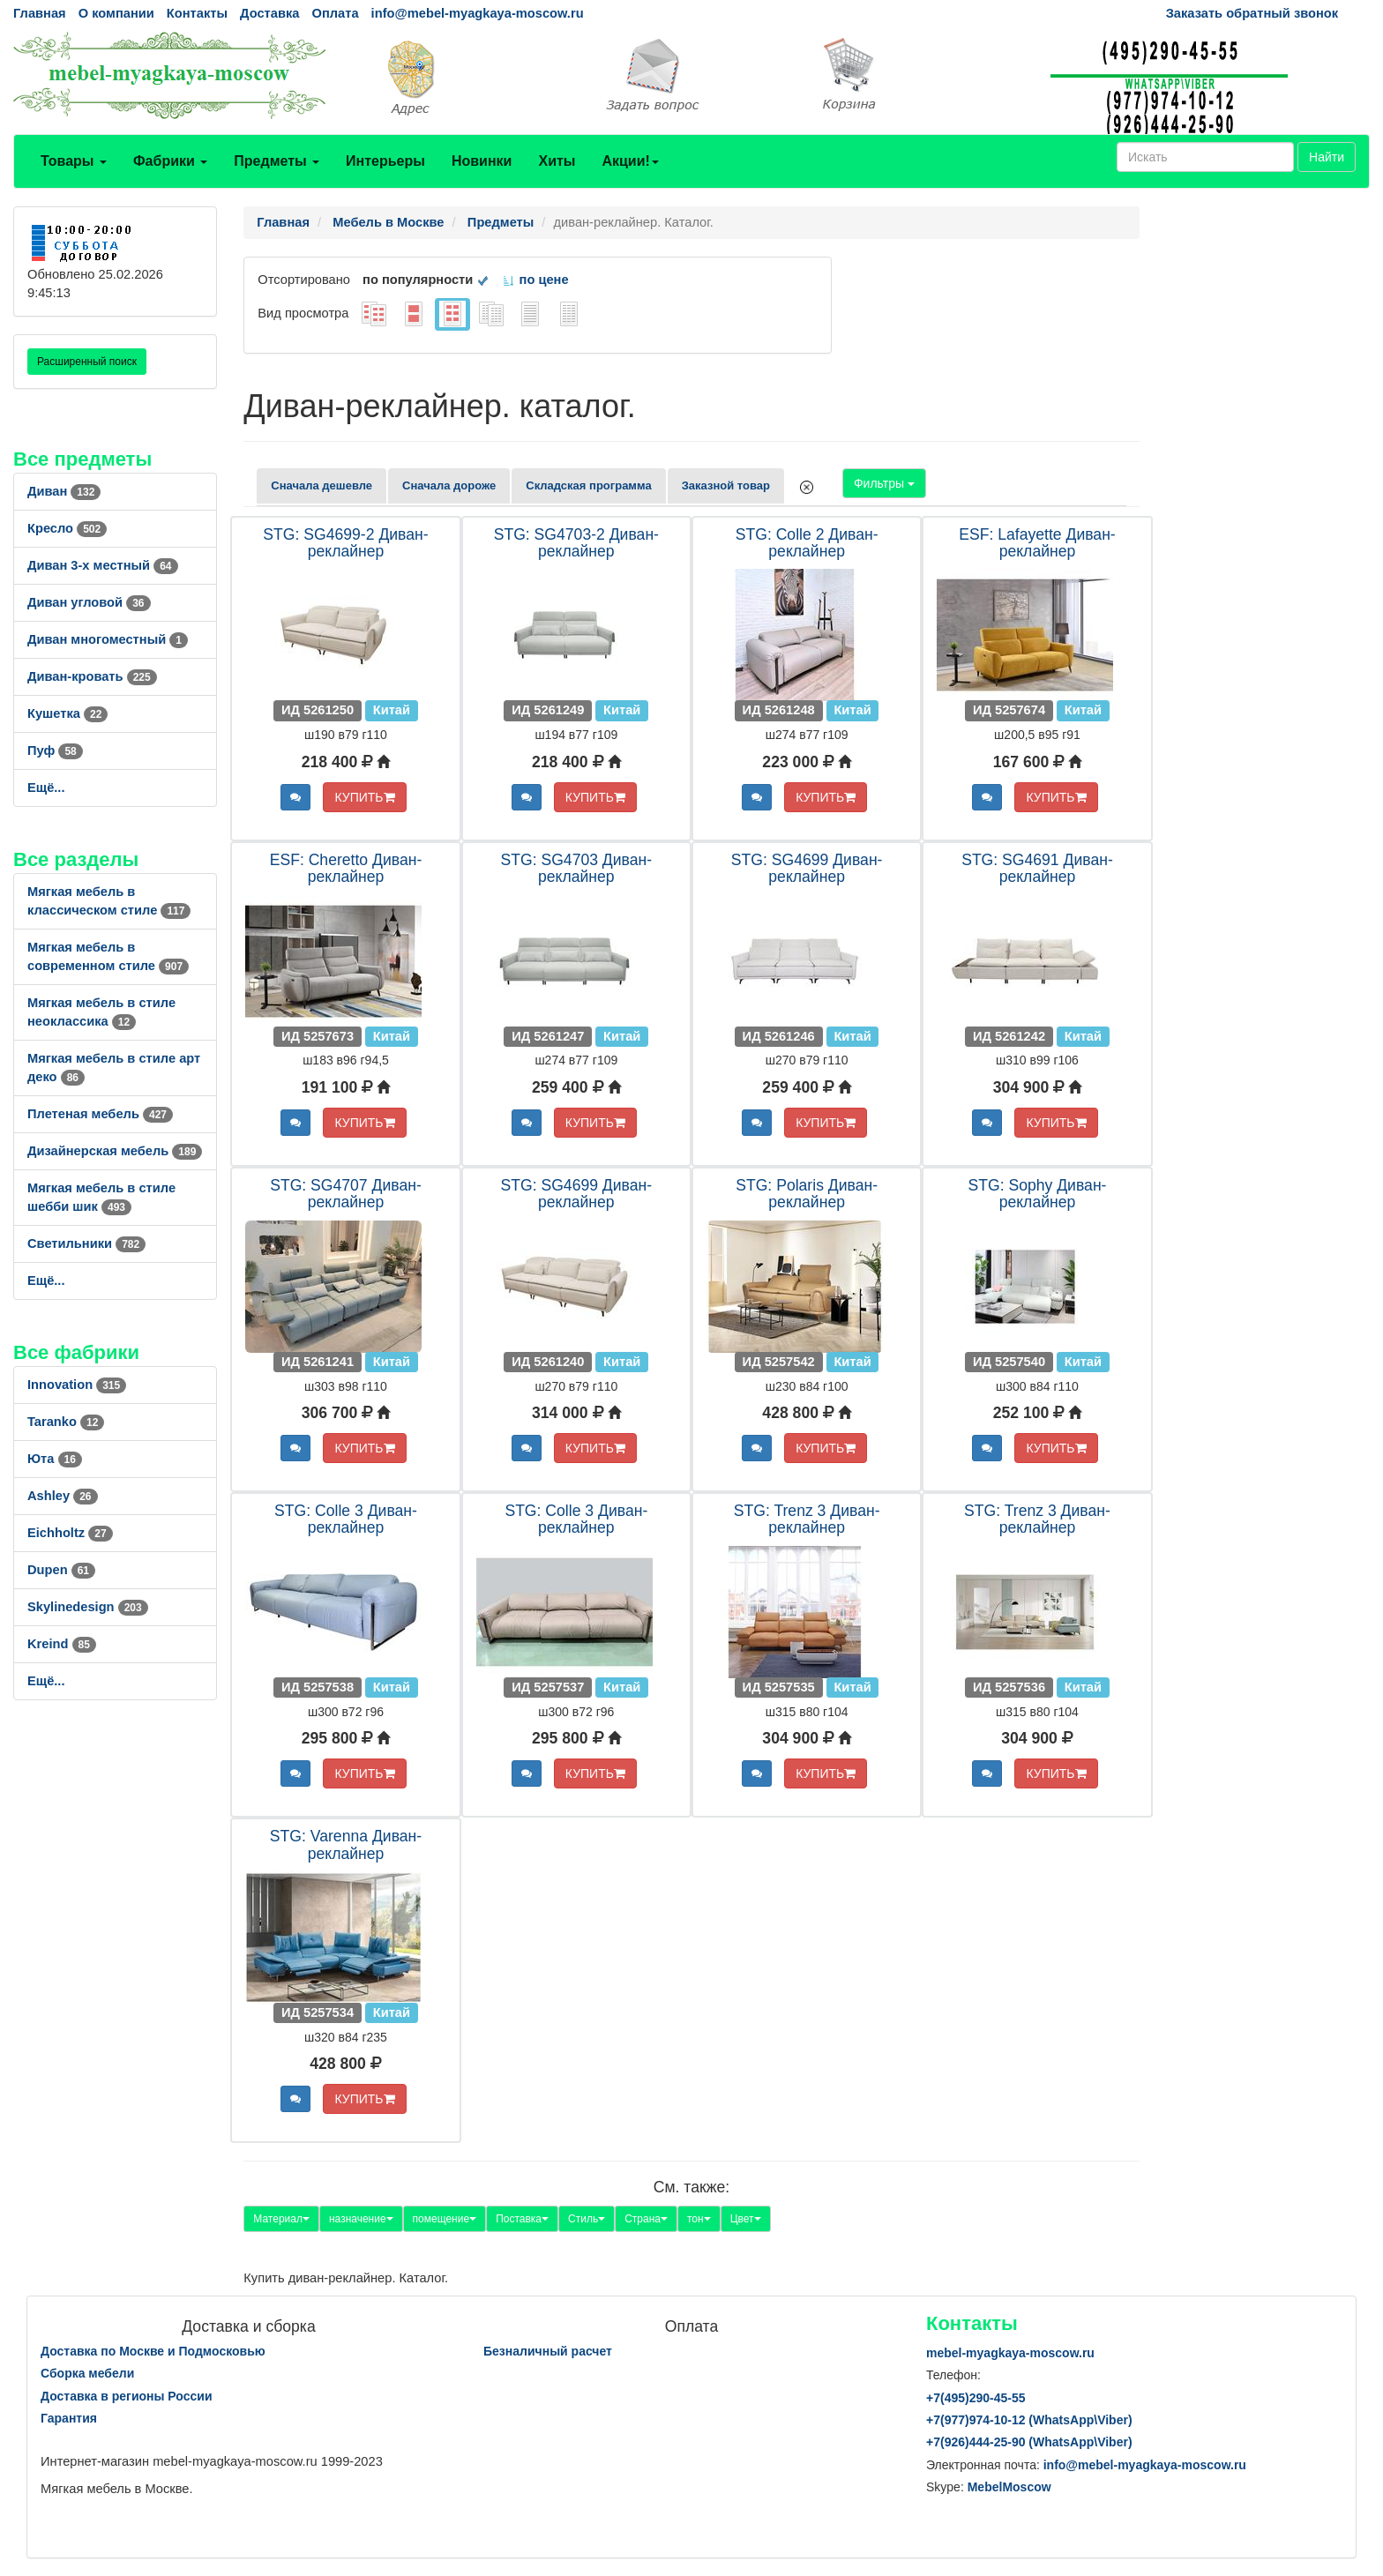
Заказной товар (726, 485)
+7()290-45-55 (975, 2398)
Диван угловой (89, 602)
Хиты (556, 160)
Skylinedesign (87, 1607)
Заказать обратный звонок (1252, 13)
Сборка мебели (87, 2373)
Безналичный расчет (547, 2351)
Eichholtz (70, 1533)
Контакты (197, 13)
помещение (445, 2219)
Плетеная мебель (100, 1114)
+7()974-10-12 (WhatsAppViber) (1029, 2420)
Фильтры (884, 483)
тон (699, 2219)
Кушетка (67, 713)
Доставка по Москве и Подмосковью (153, 2351)
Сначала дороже (449, 485)
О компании (116, 13)
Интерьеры (385, 160)
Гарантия (69, 2418)
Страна (646, 2219)
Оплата (334, 13)
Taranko (65, 1422)
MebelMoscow (1009, 2487)
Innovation (76, 1385)
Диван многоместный (107, 639)
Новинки (482, 160)
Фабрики (170, 160)
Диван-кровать (92, 676)
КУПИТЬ (364, 797)
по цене (535, 280)
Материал (281, 2219)
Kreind (61, 1644)
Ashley (62, 1496)
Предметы (276, 160)
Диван (64, 491)
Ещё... (46, 787)
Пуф (55, 750)
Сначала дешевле (321, 485)
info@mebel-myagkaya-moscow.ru (477, 13)
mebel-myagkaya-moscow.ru (1010, 2353)
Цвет (745, 2219)
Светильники (86, 1243)
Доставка (269, 13)
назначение (361, 2219)
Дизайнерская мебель (114, 1151)
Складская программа (588, 485)
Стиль (586, 2219)
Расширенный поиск (87, 361)
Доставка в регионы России (127, 2396)
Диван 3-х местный (102, 565)
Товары (74, 160)
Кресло (67, 528)
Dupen (61, 1570)
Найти (1326, 157)
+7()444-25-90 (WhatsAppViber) (1029, 2442)
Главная (39, 13)
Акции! (630, 160)
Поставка (522, 2219)
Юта (54, 1459)
